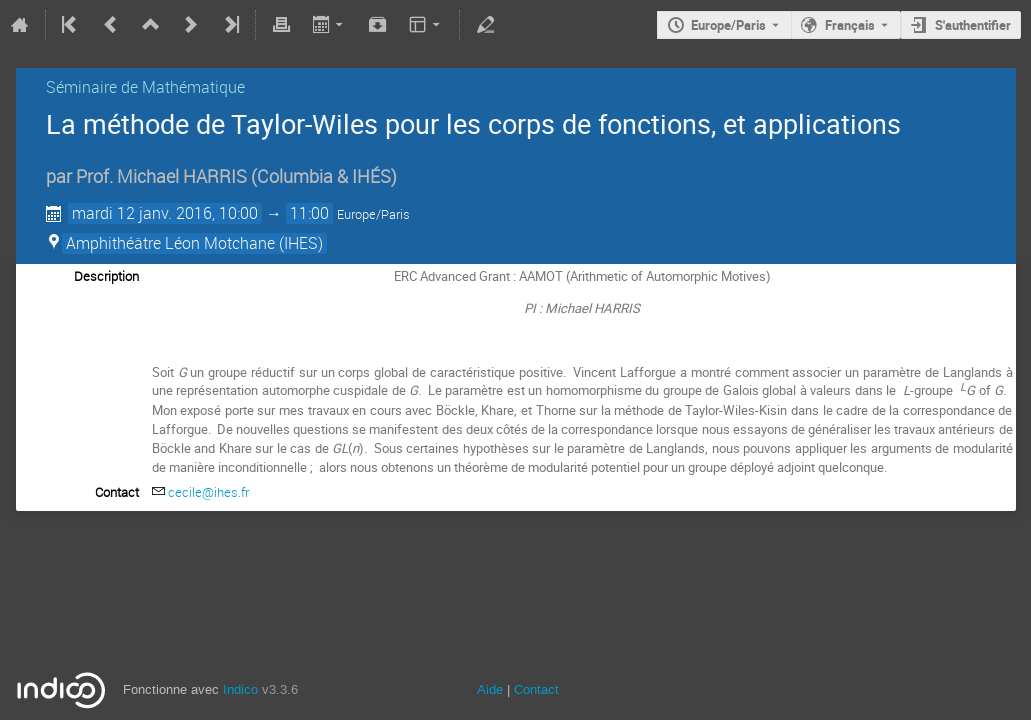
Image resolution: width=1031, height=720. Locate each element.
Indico (240, 689)
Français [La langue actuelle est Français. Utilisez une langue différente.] (850, 25)
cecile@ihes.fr (208, 492)
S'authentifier (973, 25)
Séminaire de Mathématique (145, 87)
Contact (536, 689)
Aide (490, 689)
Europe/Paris (728, 25)
